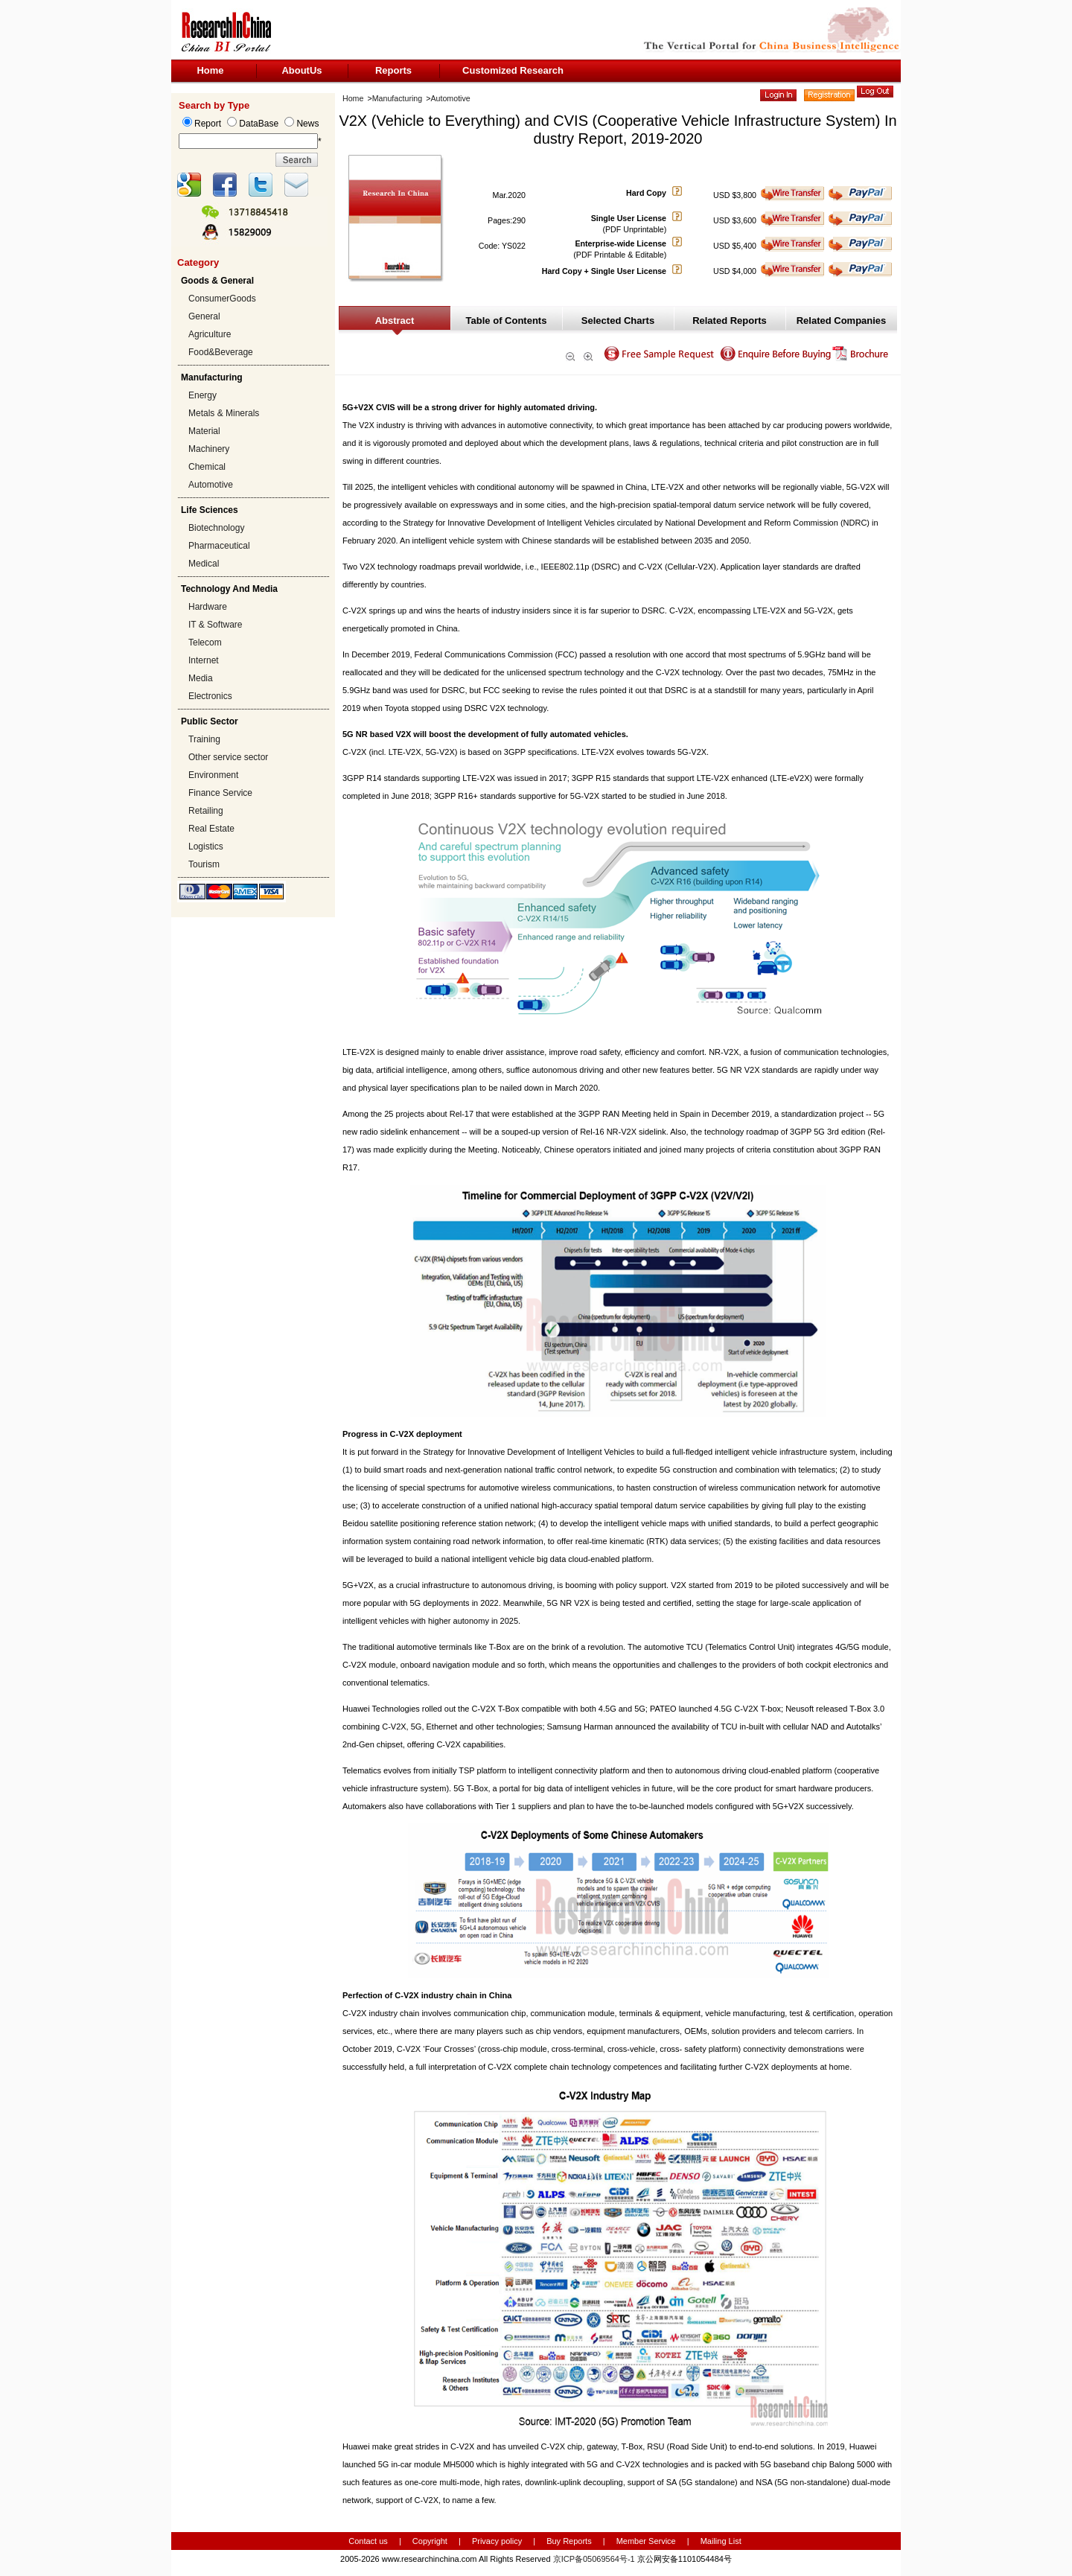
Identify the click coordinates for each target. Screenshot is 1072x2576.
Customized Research (513, 70)
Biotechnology (216, 528)
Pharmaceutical (219, 546)
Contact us (368, 2541)
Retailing (205, 811)
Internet (203, 660)
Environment (213, 775)
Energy (202, 395)
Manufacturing (397, 98)
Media (200, 678)
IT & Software (215, 624)
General (204, 316)
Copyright (429, 2541)
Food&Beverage (220, 352)
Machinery (208, 449)
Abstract (395, 320)
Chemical (207, 467)
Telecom (205, 642)
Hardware (207, 607)
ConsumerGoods (222, 298)
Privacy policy (498, 2541)
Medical (203, 563)
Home (210, 70)
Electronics (210, 696)
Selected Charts (617, 320)
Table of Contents (506, 320)
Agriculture (209, 334)
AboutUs (301, 70)
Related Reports (729, 320)
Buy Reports (569, 2541)
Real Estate (211, 828)
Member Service (646, 2541)
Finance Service (220, 793)
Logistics (205, 846)
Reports (393, 70)
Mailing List (721, 2541)
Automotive (210, 484)
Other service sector (228, 757)
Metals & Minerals (223, 413)
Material (204, 431)
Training (204, 739)
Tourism (204, 864)
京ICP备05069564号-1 (594, 2558)
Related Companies (842, 320)
